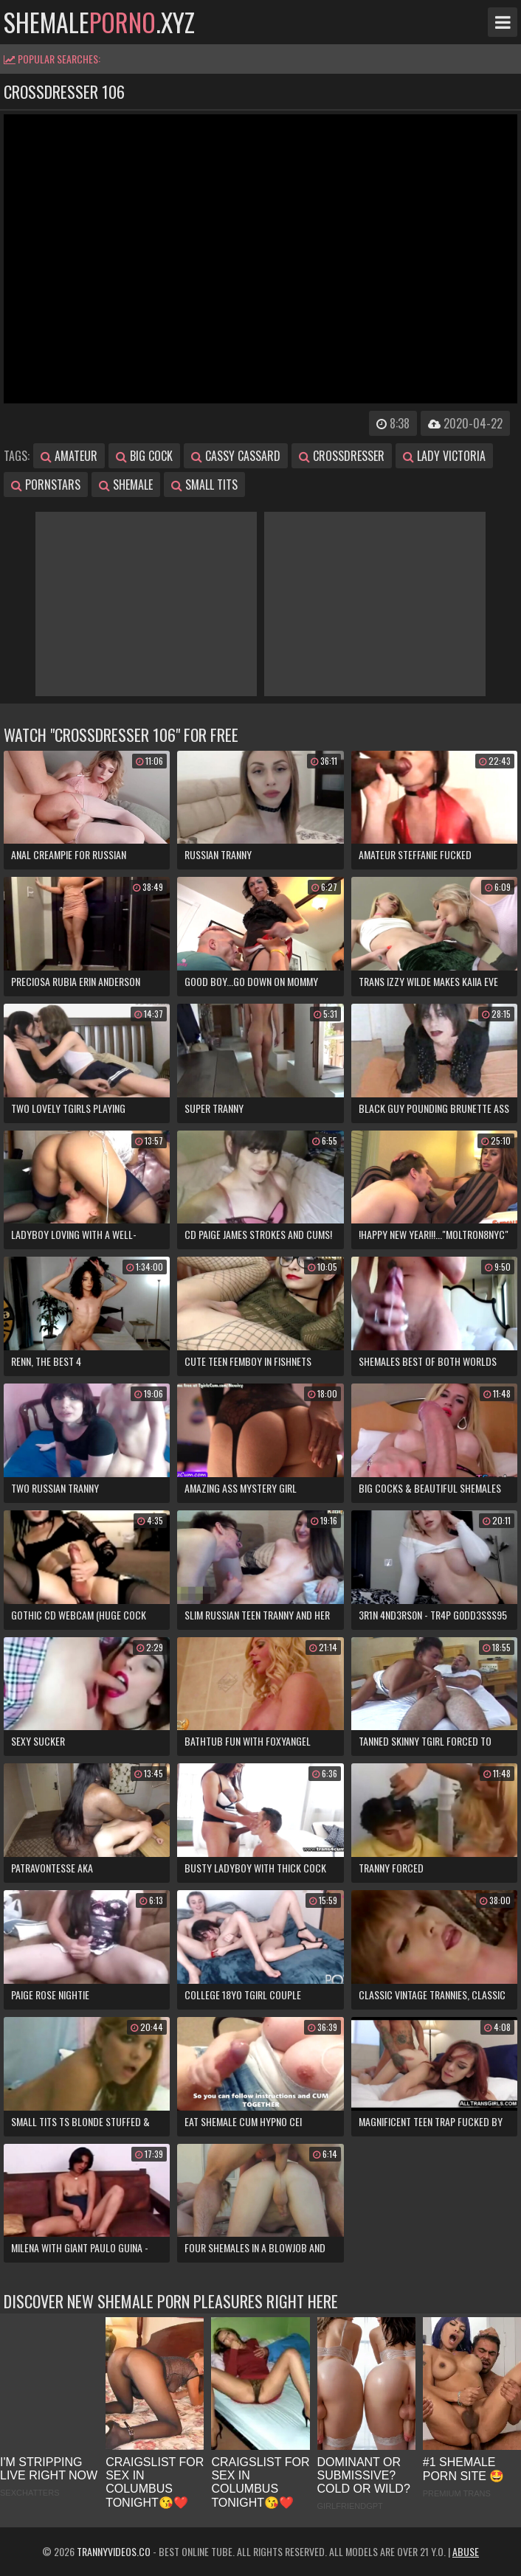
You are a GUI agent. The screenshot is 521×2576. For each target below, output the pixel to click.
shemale (126, 484)
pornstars (45, 484)
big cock (144, 456)
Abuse (465, 2551)
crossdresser (341, 456)
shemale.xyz (99, 22)
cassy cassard (235, 456)
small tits (204, 484)
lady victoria (444, 456)
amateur (69, 456)
